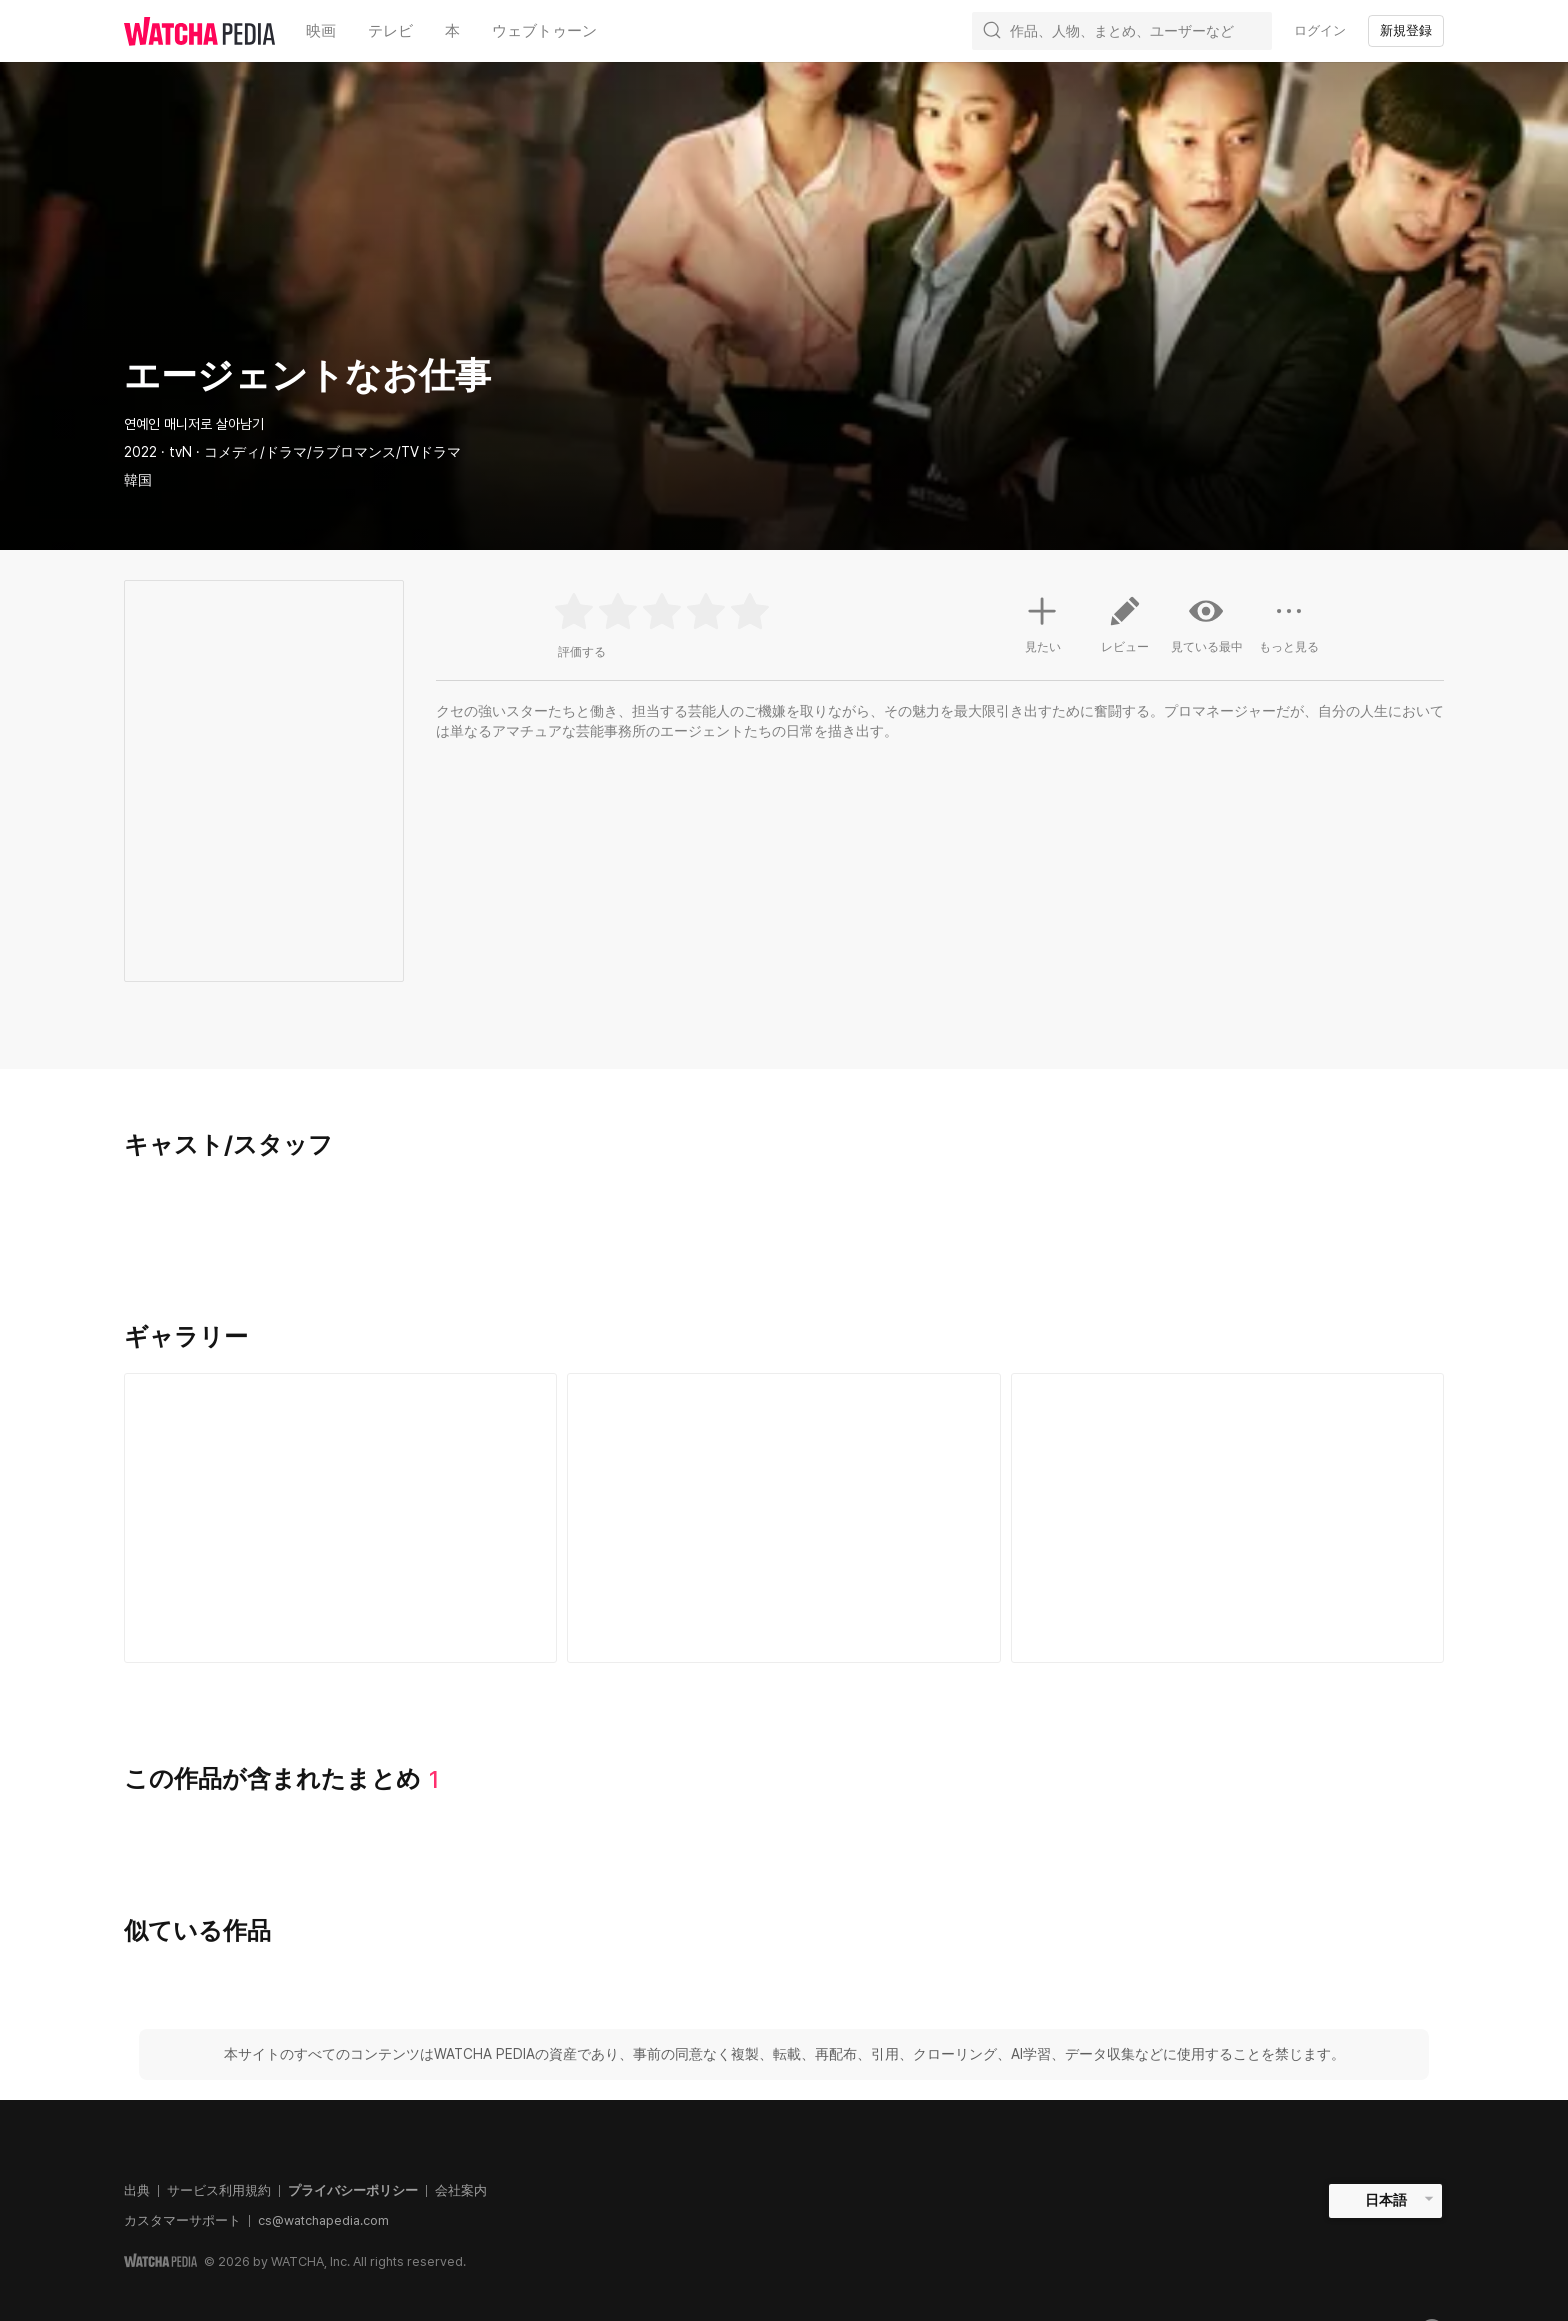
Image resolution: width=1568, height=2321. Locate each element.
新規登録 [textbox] (1406, 30)
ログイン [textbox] (1320, 30)
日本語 (1386, 2200)
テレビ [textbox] (390, 31)
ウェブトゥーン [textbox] (544, 31)
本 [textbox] (452, 31)
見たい (1043, 622)
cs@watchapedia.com (323, 2220)
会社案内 (461, 2190)
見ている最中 (1207, 624)
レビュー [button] (1125, 632)
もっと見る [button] (1289, 632)
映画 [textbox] (321, 31)
